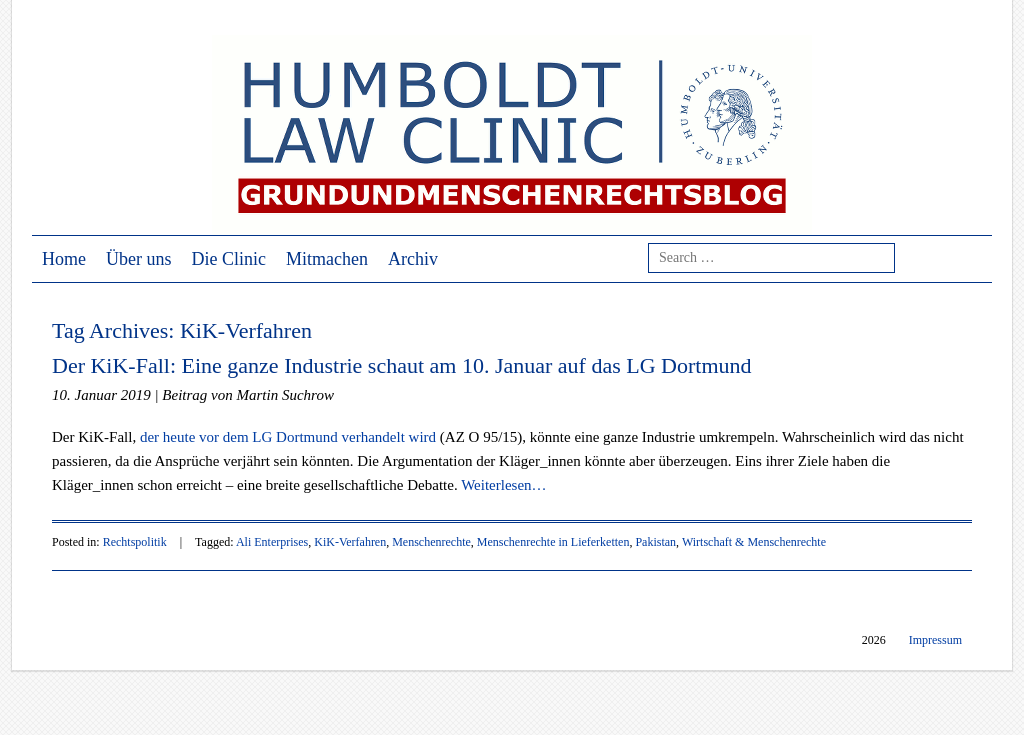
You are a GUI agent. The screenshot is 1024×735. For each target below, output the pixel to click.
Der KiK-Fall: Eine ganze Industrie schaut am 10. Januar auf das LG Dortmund (402, 365)
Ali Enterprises (272, 542)
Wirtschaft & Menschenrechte (754, 542)
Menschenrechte (431, 542)
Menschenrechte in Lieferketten (553, 542)
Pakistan (655, 542)
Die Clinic (229, 259)
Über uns (139, 259)
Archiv (413, 259)
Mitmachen (327, 259)
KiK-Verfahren (350, 542)
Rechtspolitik (135, 542)
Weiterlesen (503, 485)
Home (64, 259)
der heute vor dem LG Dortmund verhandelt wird (288, 437)
